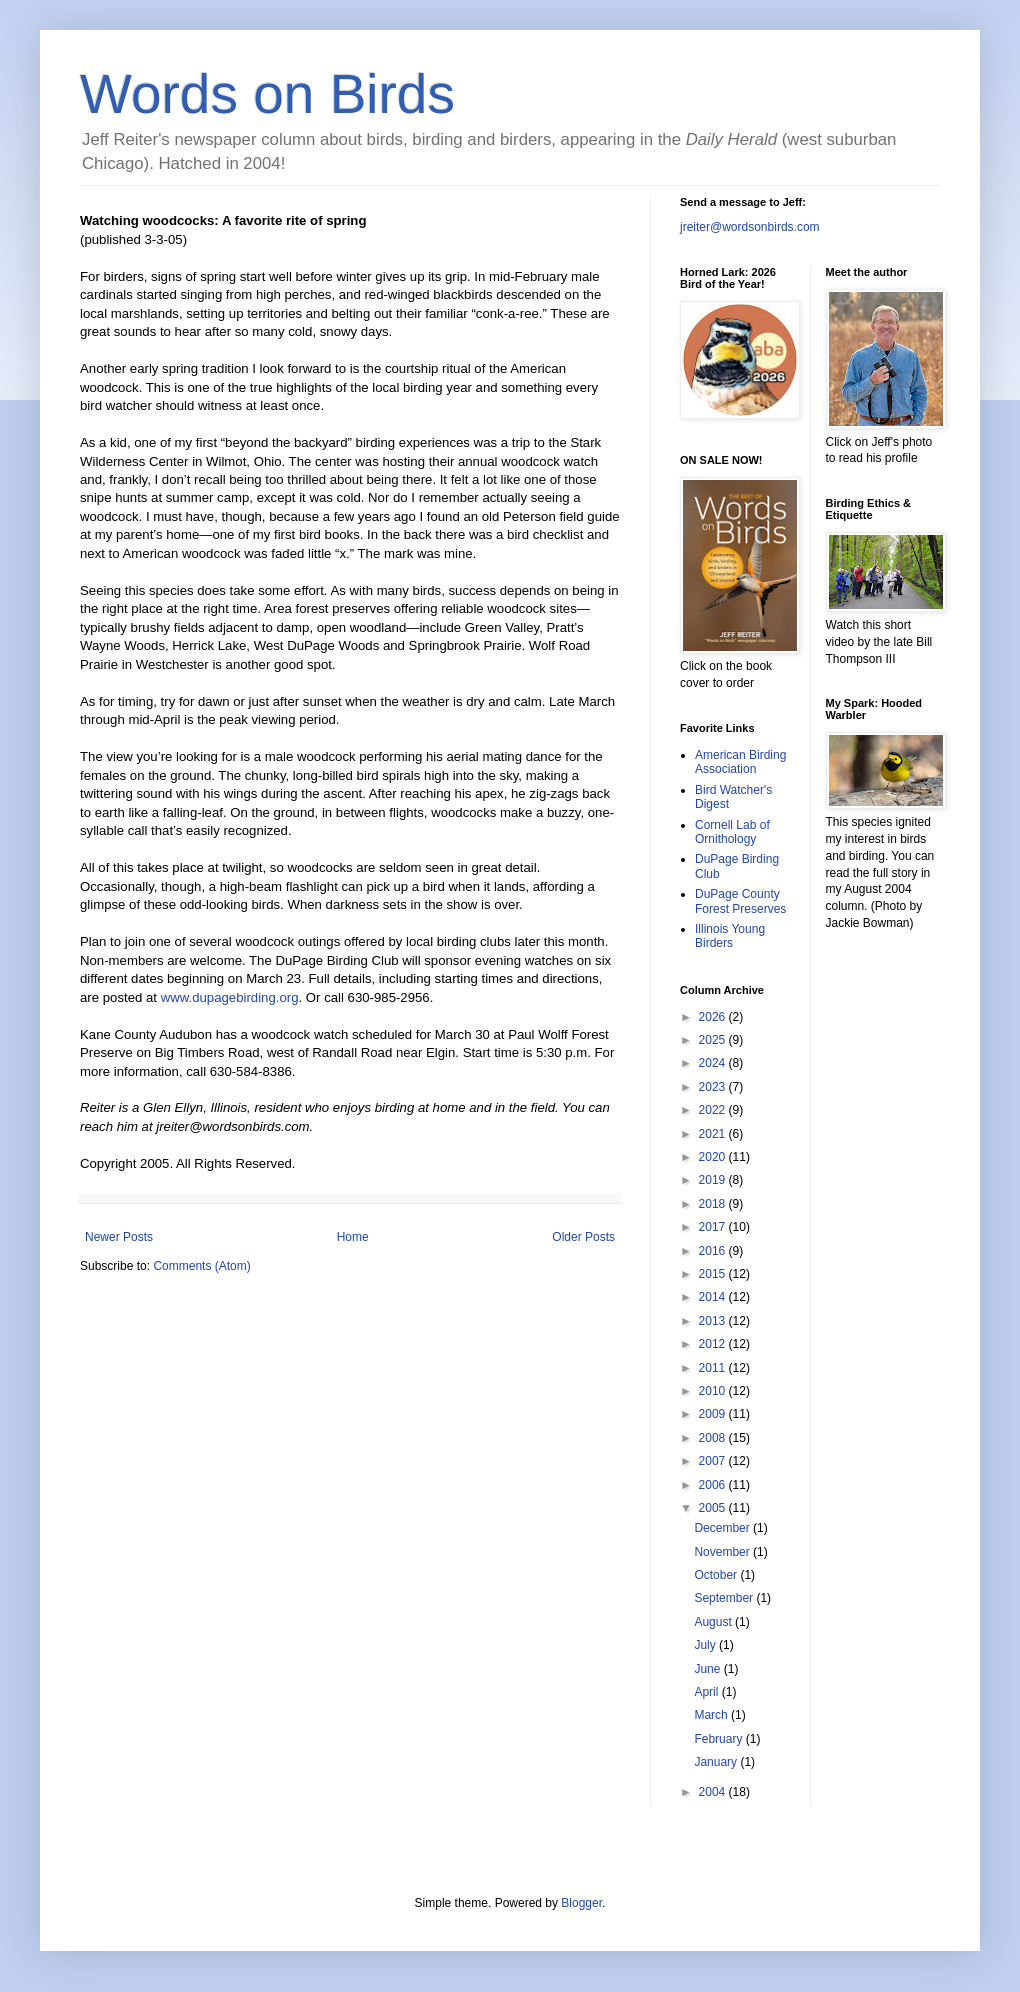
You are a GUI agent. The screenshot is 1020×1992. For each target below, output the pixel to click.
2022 (714, 1110)
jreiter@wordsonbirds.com (750, 227)
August (714, 1622)
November (723, 1552)
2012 (714, 1344)
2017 (714, 1227)
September (725, 1598)
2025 (714, 1040)
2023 (714, 1087)
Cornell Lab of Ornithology (732, 832)
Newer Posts (119, 1237)
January (717, 1762)
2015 (714, 1274)
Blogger (581, 1903)
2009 (714, 1414)
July (706, 1645)
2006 (714, 1485)
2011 (714, 1368)
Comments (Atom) (201, 1266)
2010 (714, 1391)
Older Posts (583, 1237)
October (717, 1575)
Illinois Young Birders (730, 936)
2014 (714, 1297)
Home (353, 1237)
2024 (714, 1063)
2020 (714, 1157)
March (712, 1715)
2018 (714, 1204)
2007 (714, 1461)
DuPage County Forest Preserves (740, 901)
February (719, 1739)
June (708, 1669)
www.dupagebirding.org (230, 997)
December (723, 1528)
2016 (714, 1251)
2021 (714, 1134)
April (707, 1692)
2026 (714, 1017)
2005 (714, 1508)
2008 (714, 1438)
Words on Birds (267, 94)
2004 (714, 1792)
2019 (714, 1180)
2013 (714, 1321)
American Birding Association (740, 762)
